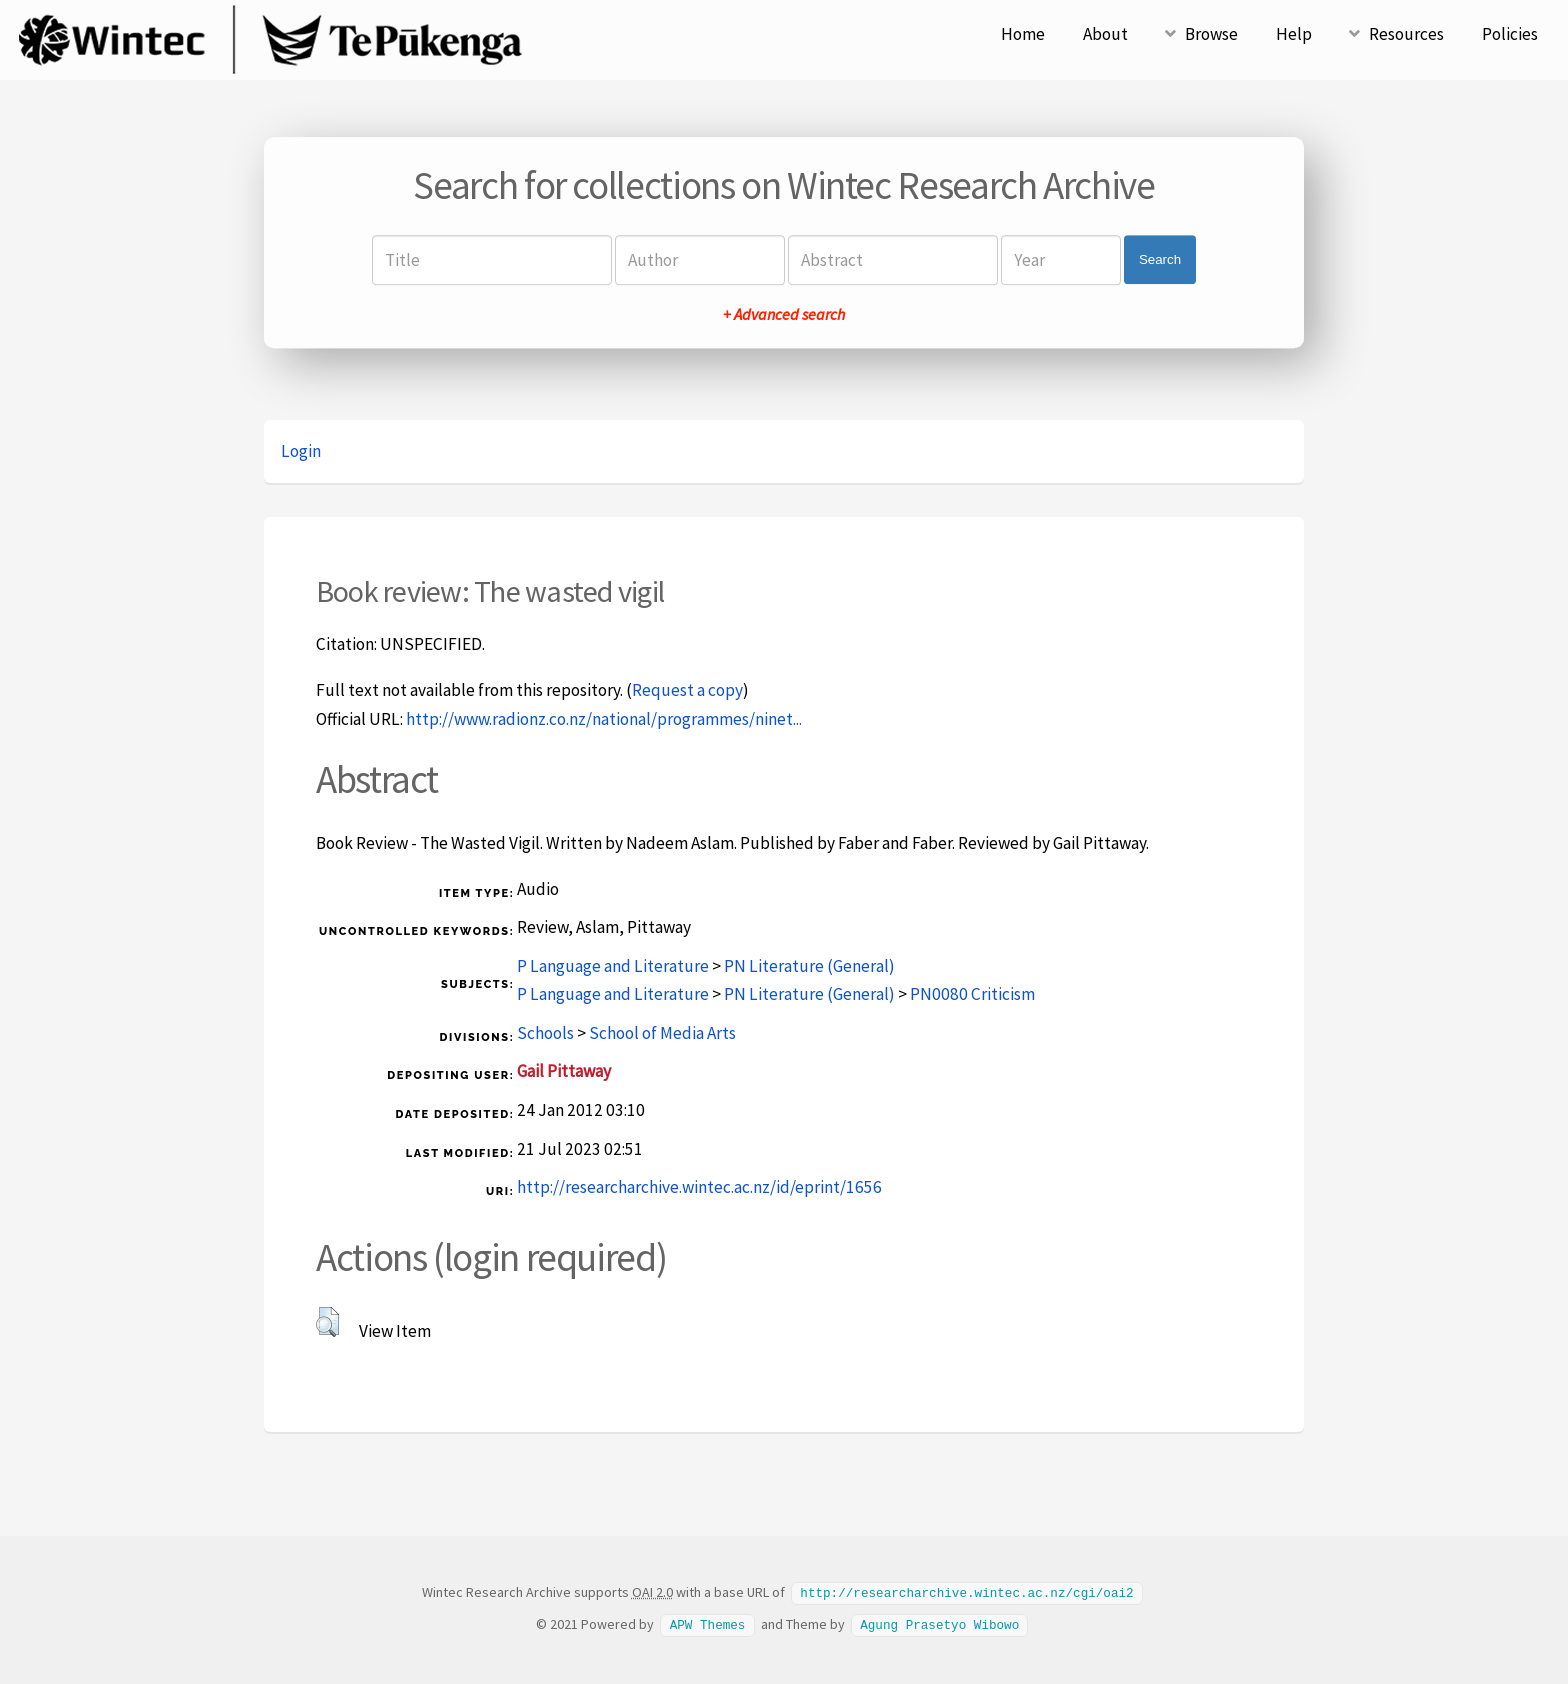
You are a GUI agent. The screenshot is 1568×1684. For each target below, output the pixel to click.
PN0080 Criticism (972, 994)
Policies (1510, 34)
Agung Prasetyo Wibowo (939, 1623)
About (1105, 34)
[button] (327, 1322)
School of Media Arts (662, 1033)
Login (301, 451)
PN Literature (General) (809, 966)
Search (1160, 259)
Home (1023, 34)
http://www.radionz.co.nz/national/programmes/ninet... (604, 719)
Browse (1211, 34)
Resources (1406, 34)
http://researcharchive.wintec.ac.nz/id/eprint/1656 (699, 1187)
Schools (545, 1033)
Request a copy (687, 690)
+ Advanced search (784, 314)
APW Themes (708, 1623)
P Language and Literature (613, 966)
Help (1294, 34)
